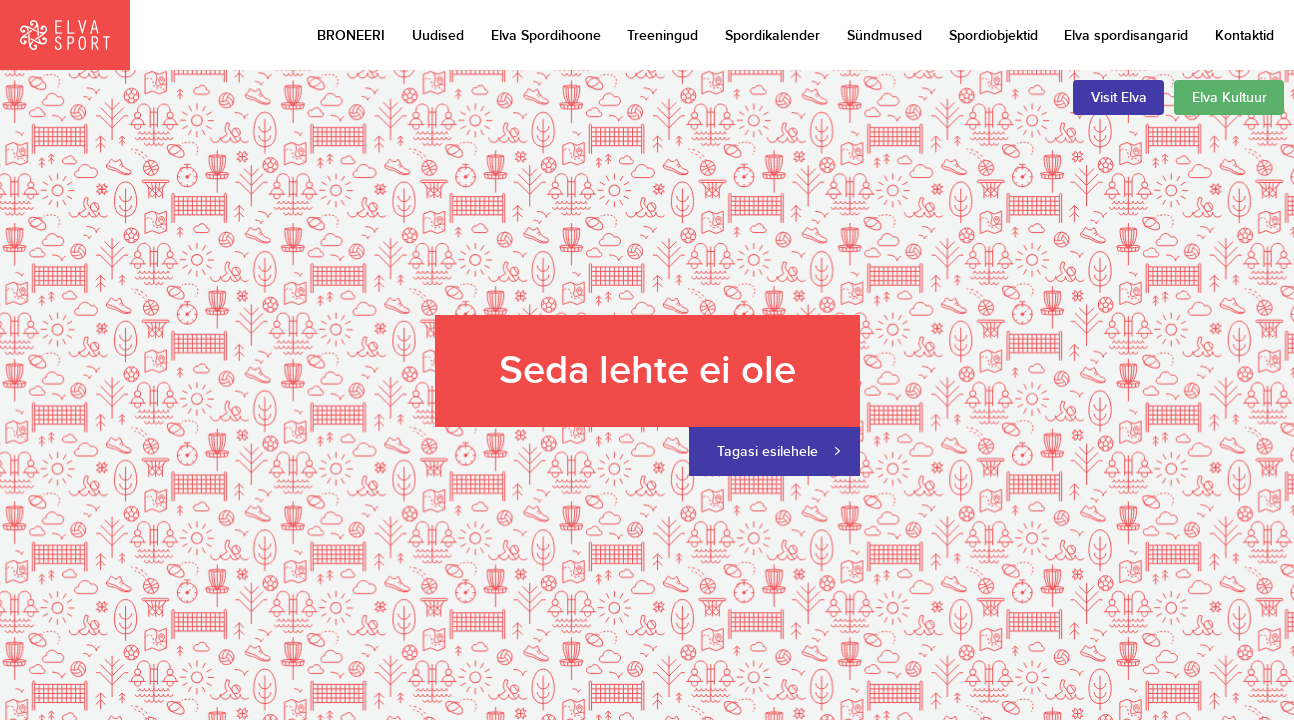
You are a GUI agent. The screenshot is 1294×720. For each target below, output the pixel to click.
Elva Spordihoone (546, 35)
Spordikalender (772, 35)
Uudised (438, 35)
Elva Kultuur (1229, 97)
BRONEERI (351, 35)
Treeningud (662, 35)
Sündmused (884, 35)
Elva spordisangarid (1126, 35)
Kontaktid (1244, 35)
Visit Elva (1119, 97)
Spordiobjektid (993, 35)
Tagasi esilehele (767, 451)
